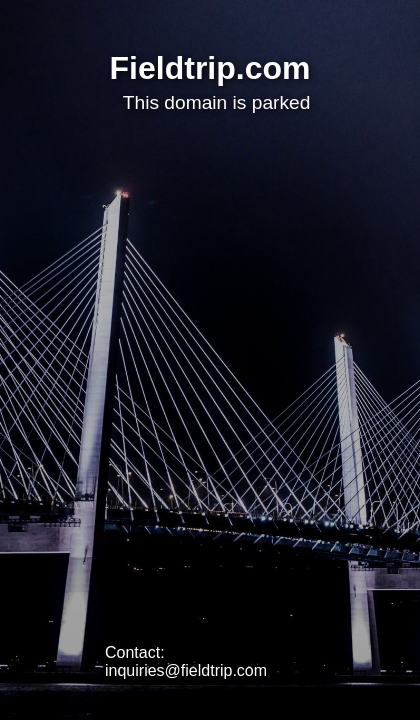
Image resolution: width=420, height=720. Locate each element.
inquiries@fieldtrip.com (186, 670)
